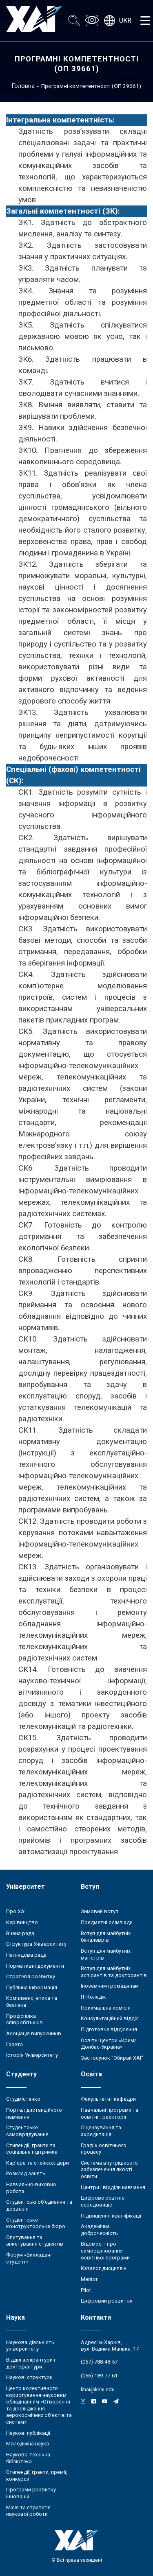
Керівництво (22, 1922)
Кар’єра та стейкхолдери (37, 2163)
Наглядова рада (26, 1955)
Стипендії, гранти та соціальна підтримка (32, 2148)
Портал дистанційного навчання (34, 2113)
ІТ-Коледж (93, 1997)
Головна (23, 86)
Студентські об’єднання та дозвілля (39, 2205)
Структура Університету (36, 1944)
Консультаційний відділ (110, 2018)
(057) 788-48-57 (99, 2362)
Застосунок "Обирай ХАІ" (112, 2058)
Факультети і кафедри (108, 2099)
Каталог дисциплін (103, 2268)
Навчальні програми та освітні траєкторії (109, 2113)
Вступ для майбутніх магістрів (106, 1954)
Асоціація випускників (33, 2033)
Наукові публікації (28, 2433)
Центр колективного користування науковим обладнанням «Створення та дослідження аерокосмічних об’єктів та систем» (39, 2405)
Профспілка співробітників (24, 2019)
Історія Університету (32, 2055)
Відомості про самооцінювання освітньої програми (105, 2250)
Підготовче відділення (109, 2029)
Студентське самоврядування (27, 2130)
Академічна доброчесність (99, 2229)
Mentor (89, 2279)
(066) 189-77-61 (99, 2376)
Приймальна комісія (106, 2008)
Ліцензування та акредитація (101, 2130)
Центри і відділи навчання (113, 2187)
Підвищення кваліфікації (111, 2216)
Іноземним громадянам (110, 1986)
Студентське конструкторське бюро (35, 2223)
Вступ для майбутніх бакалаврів (106, 1936)
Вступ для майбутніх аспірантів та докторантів (114, 1971)
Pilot (86, 2290)
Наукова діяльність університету (30, 2345)
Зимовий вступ (99, 1911)
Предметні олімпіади (107, 1922)
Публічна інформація (31, 1987)
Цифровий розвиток (107, 2301)
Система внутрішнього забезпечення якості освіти (109, 2169)
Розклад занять (25, 2173)
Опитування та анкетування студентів (34, 2240)
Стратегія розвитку (30, 1976)
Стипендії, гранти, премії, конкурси (36, 2475)
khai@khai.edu (98, 2389)
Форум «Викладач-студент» (29, 2258)
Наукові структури (29, 2377)
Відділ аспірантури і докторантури (30, 2363)
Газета (14, 2044)
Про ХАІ (16, 1911)
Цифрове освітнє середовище (102, 2201)
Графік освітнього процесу (103, 2148)
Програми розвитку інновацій (31, 2493)
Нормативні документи (35, 1966)
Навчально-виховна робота (31, 2187)
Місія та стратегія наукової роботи (28, 2510)
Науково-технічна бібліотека (28, 2458)
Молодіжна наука (27, 2444)
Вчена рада (20, 1933)
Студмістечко (23, 2099)
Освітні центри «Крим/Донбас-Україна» (108, 2043)
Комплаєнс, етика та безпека (31, 2001)
